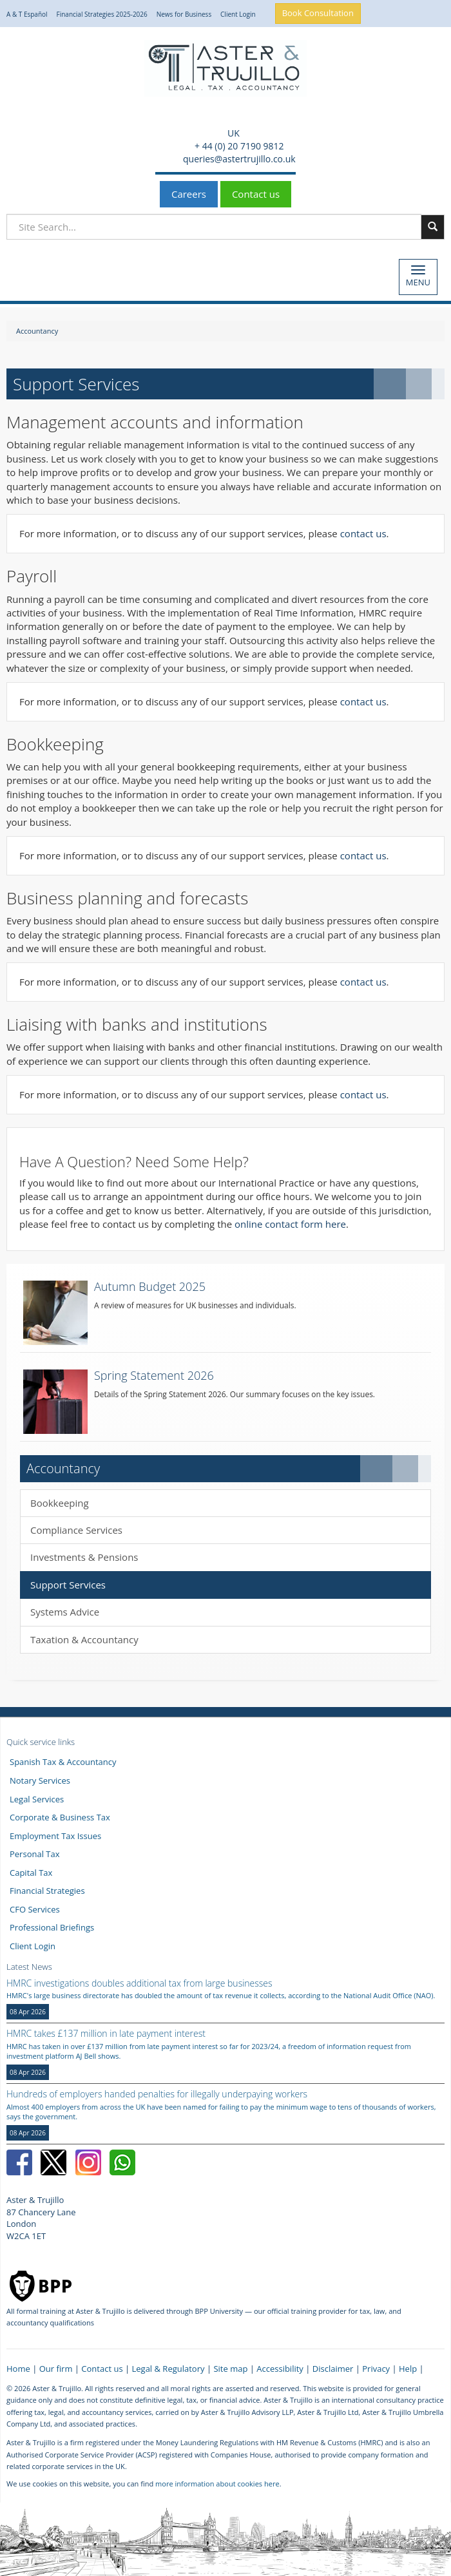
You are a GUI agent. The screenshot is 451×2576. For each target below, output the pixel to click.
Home (18, 2368)
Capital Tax (31, 1872)
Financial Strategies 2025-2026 (102, 14)
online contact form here (290, 1223)
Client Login (238, 14)
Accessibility (279, 2368)
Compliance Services (76, 1529)
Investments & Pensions (84, 1556)
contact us (363, 533)
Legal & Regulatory (168, 2368)
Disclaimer (333, 2368)
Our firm (56, 2368)
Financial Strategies (47, 1890)
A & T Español (27, 14)
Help (408, 2368)
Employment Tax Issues (55, 1836)
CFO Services (35, 1909)
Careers (188, 193)
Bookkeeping (59, 1502)
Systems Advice (64, 1611)
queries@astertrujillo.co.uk (237, 159)
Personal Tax (35, 1854)
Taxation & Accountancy (84, 1639)
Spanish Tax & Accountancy (63, 1762)
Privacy (376, 2368)
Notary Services (40, 1780)
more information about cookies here (217, 2483)
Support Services (68, 1584)
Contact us (256, 193)
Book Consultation (318, 13)
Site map (230, 2368)
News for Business (184, 14)
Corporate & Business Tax (60, 1817)
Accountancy (37, 331)
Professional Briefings (52, 1927)
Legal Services (37, 1799)
